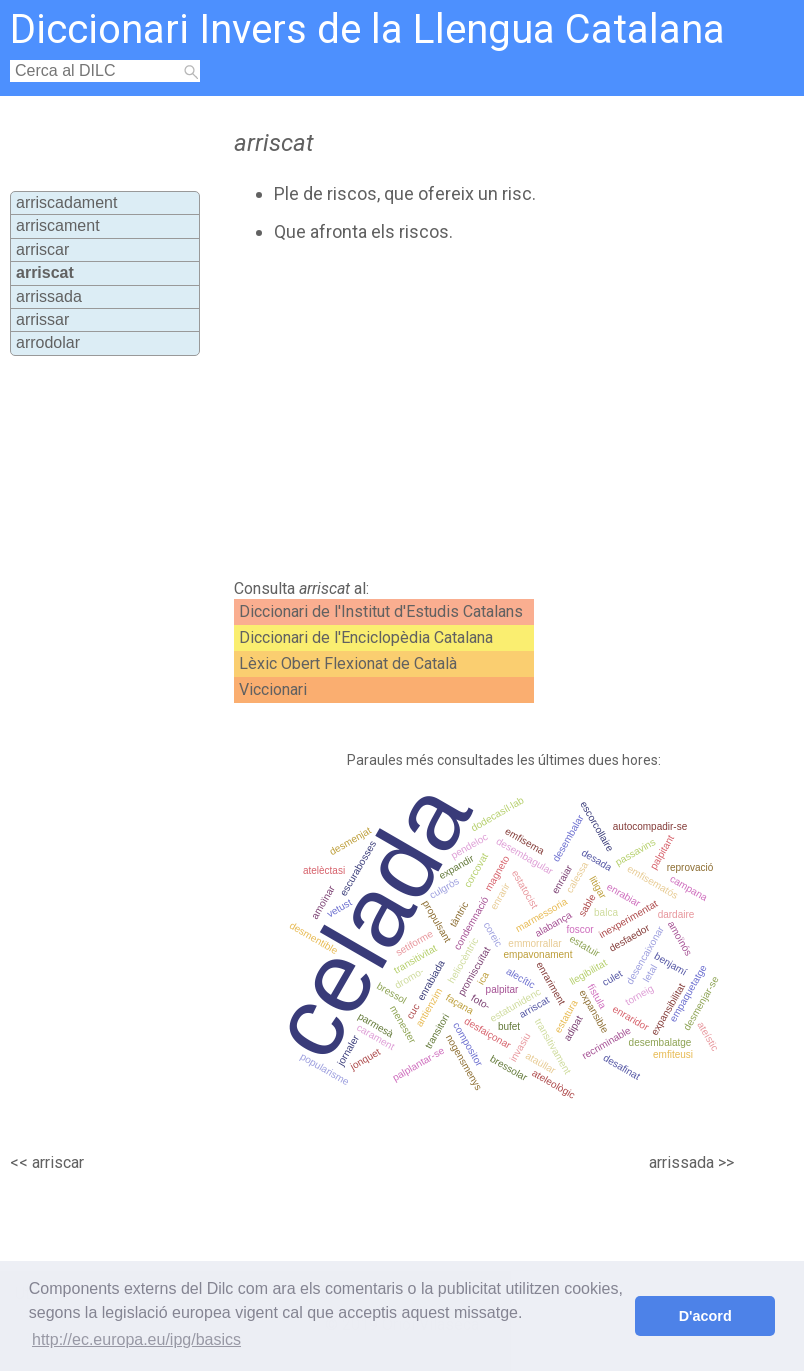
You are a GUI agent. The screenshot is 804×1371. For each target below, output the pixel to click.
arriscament (58, 225)
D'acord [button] (705, 1316)
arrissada (49, 296)
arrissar (42, 319)
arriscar (42, 249)
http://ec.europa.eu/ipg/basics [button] (136, 1339)
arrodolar (48, 342)
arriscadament (66, 202)
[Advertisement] (444, 411)
